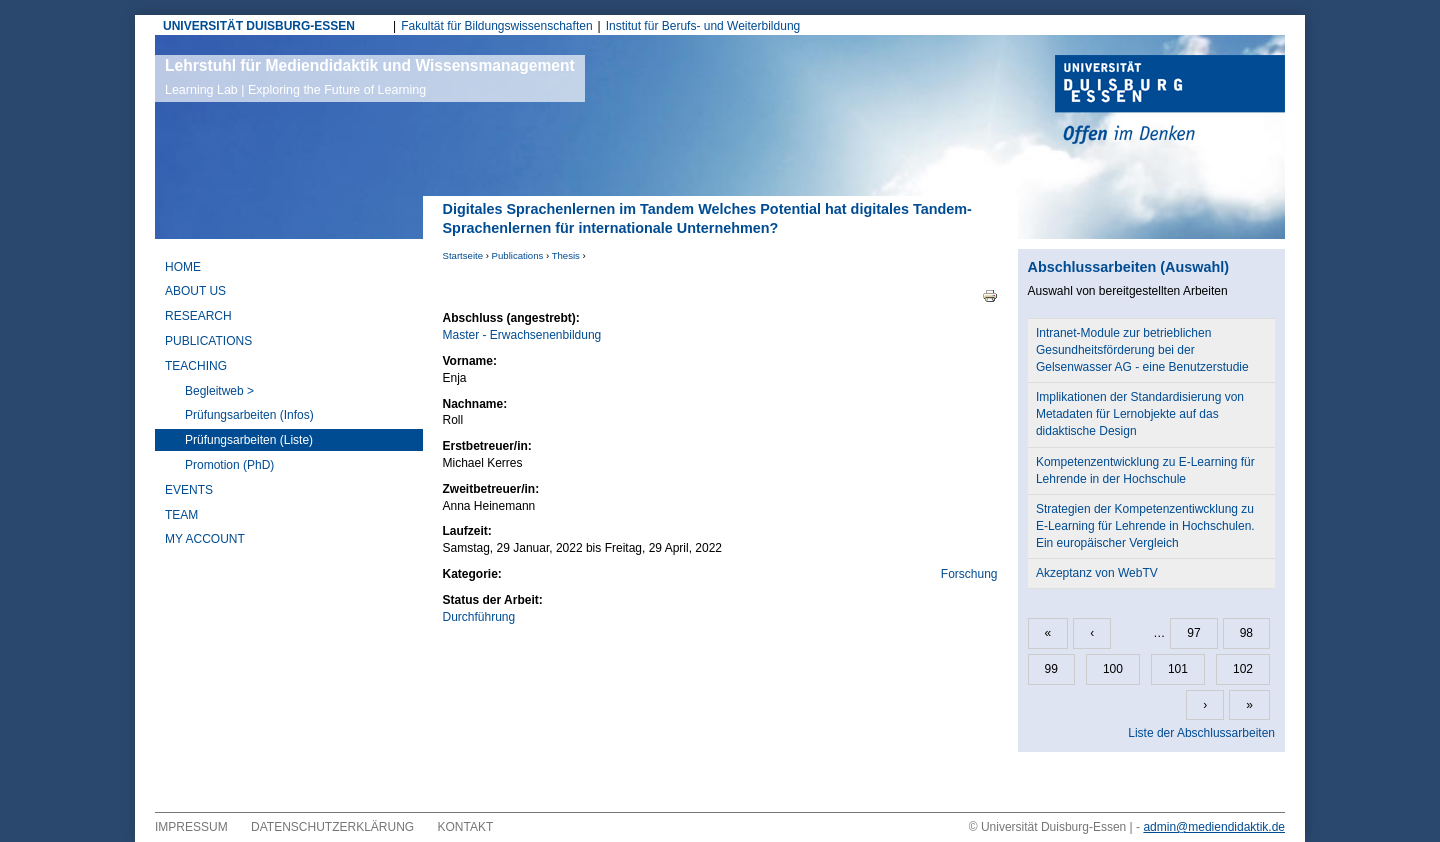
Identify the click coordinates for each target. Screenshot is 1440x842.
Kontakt (466, 827)
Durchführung (479, 617)
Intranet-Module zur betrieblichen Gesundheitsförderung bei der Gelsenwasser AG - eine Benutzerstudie (1142, 350)
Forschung (969, 574)
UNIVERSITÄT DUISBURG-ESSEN (259, 26)
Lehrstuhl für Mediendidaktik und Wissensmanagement (370, 77)
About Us (195, 291)
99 (1051, 669)
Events (189, 490)
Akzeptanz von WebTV (1097, 573)
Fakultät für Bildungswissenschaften (496, 26)
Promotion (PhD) (229, 465)
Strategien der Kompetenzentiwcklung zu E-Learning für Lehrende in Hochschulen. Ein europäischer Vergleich (1145, 526)
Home (183, 267)
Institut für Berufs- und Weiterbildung (703, 26)
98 (1246, 633)
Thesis (566, 255)
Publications (518, 255)
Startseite (463, 255)
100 (1113, 669)
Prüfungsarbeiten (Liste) (249, 440)
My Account (205, 539)
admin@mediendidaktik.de (1214, 827)
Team (181, 515)
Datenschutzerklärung (332, 827)
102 (1243, 669)
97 (1193, 633)
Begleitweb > (219, 391)
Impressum (191, 827)
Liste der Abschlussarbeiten (1201, 733)
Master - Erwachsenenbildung (522, 335)
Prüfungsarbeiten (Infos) (249, 415)
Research (198, 316)
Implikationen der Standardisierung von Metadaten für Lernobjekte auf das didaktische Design (1140, 414)
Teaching (196, 366)
